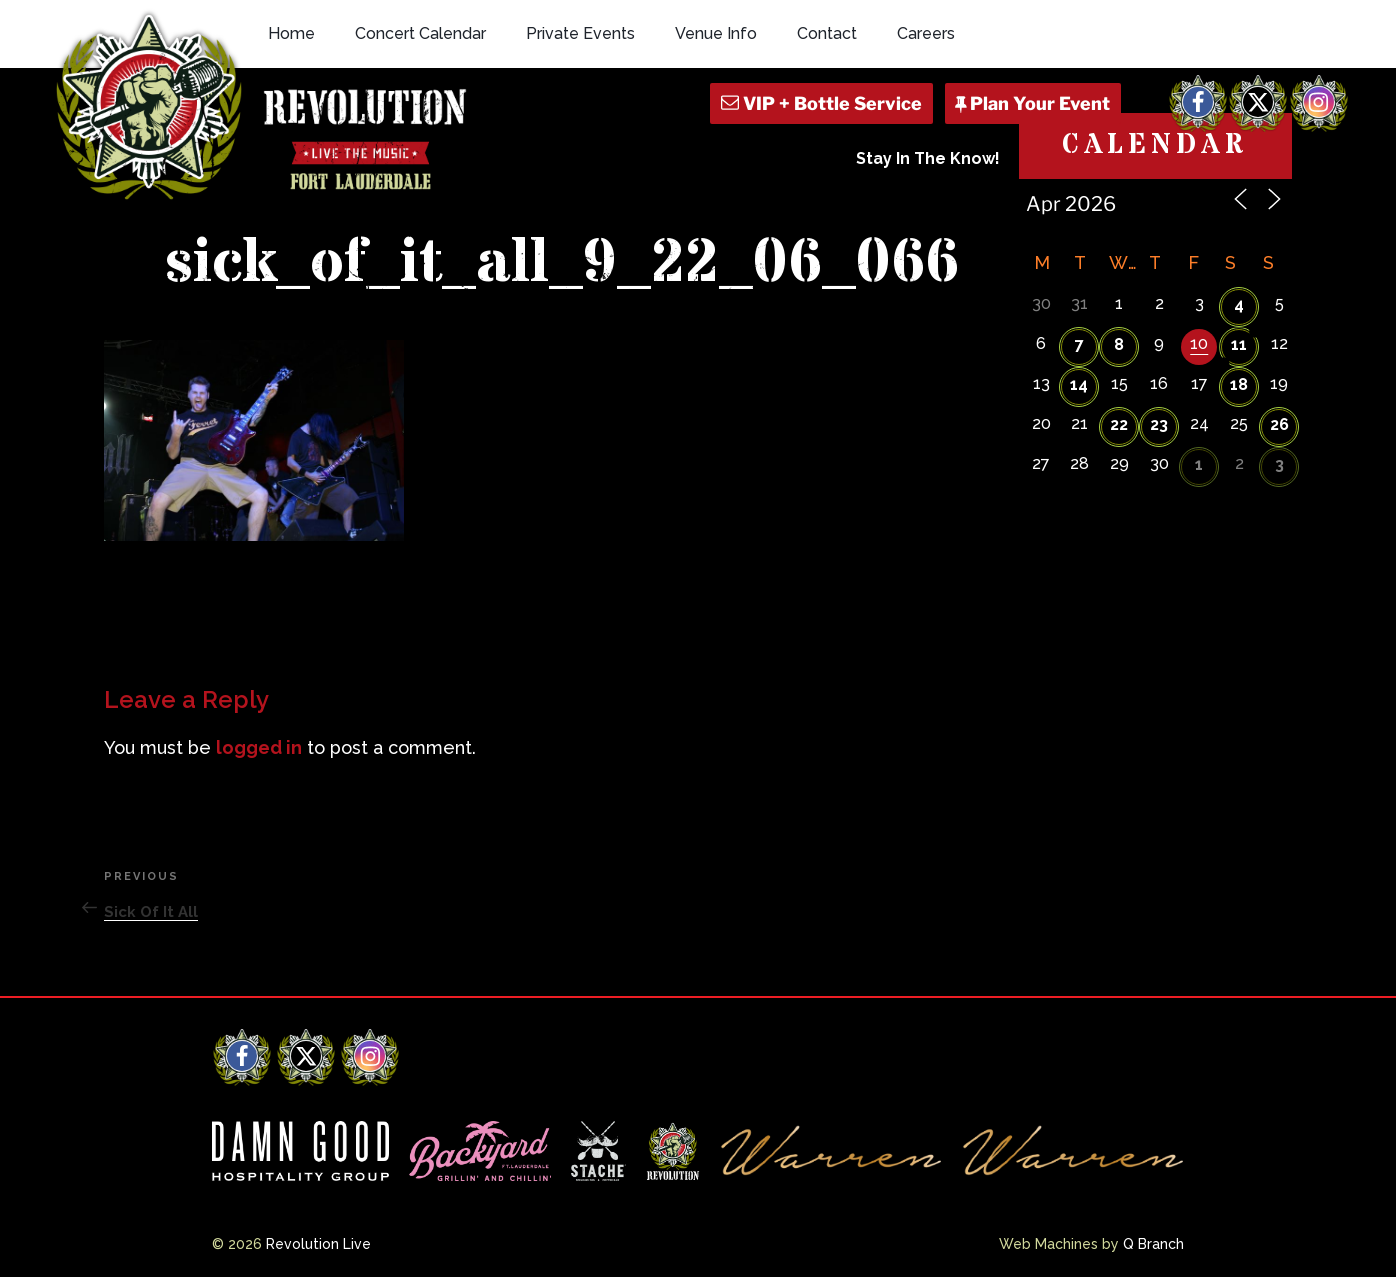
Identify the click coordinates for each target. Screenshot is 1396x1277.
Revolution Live (318, 1244)
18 (1239, 384)
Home (291, 33)
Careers (926, 33)
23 (1159, 424)
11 (1239, 344)
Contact (827, 33)
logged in (259, 747)
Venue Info (716, 33)
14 (1079, 384)
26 (1279, 424)
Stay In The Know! (928, 158)
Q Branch (1153, 1244)
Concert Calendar (420, 33)
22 (1119, 424)
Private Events (580, 33)
